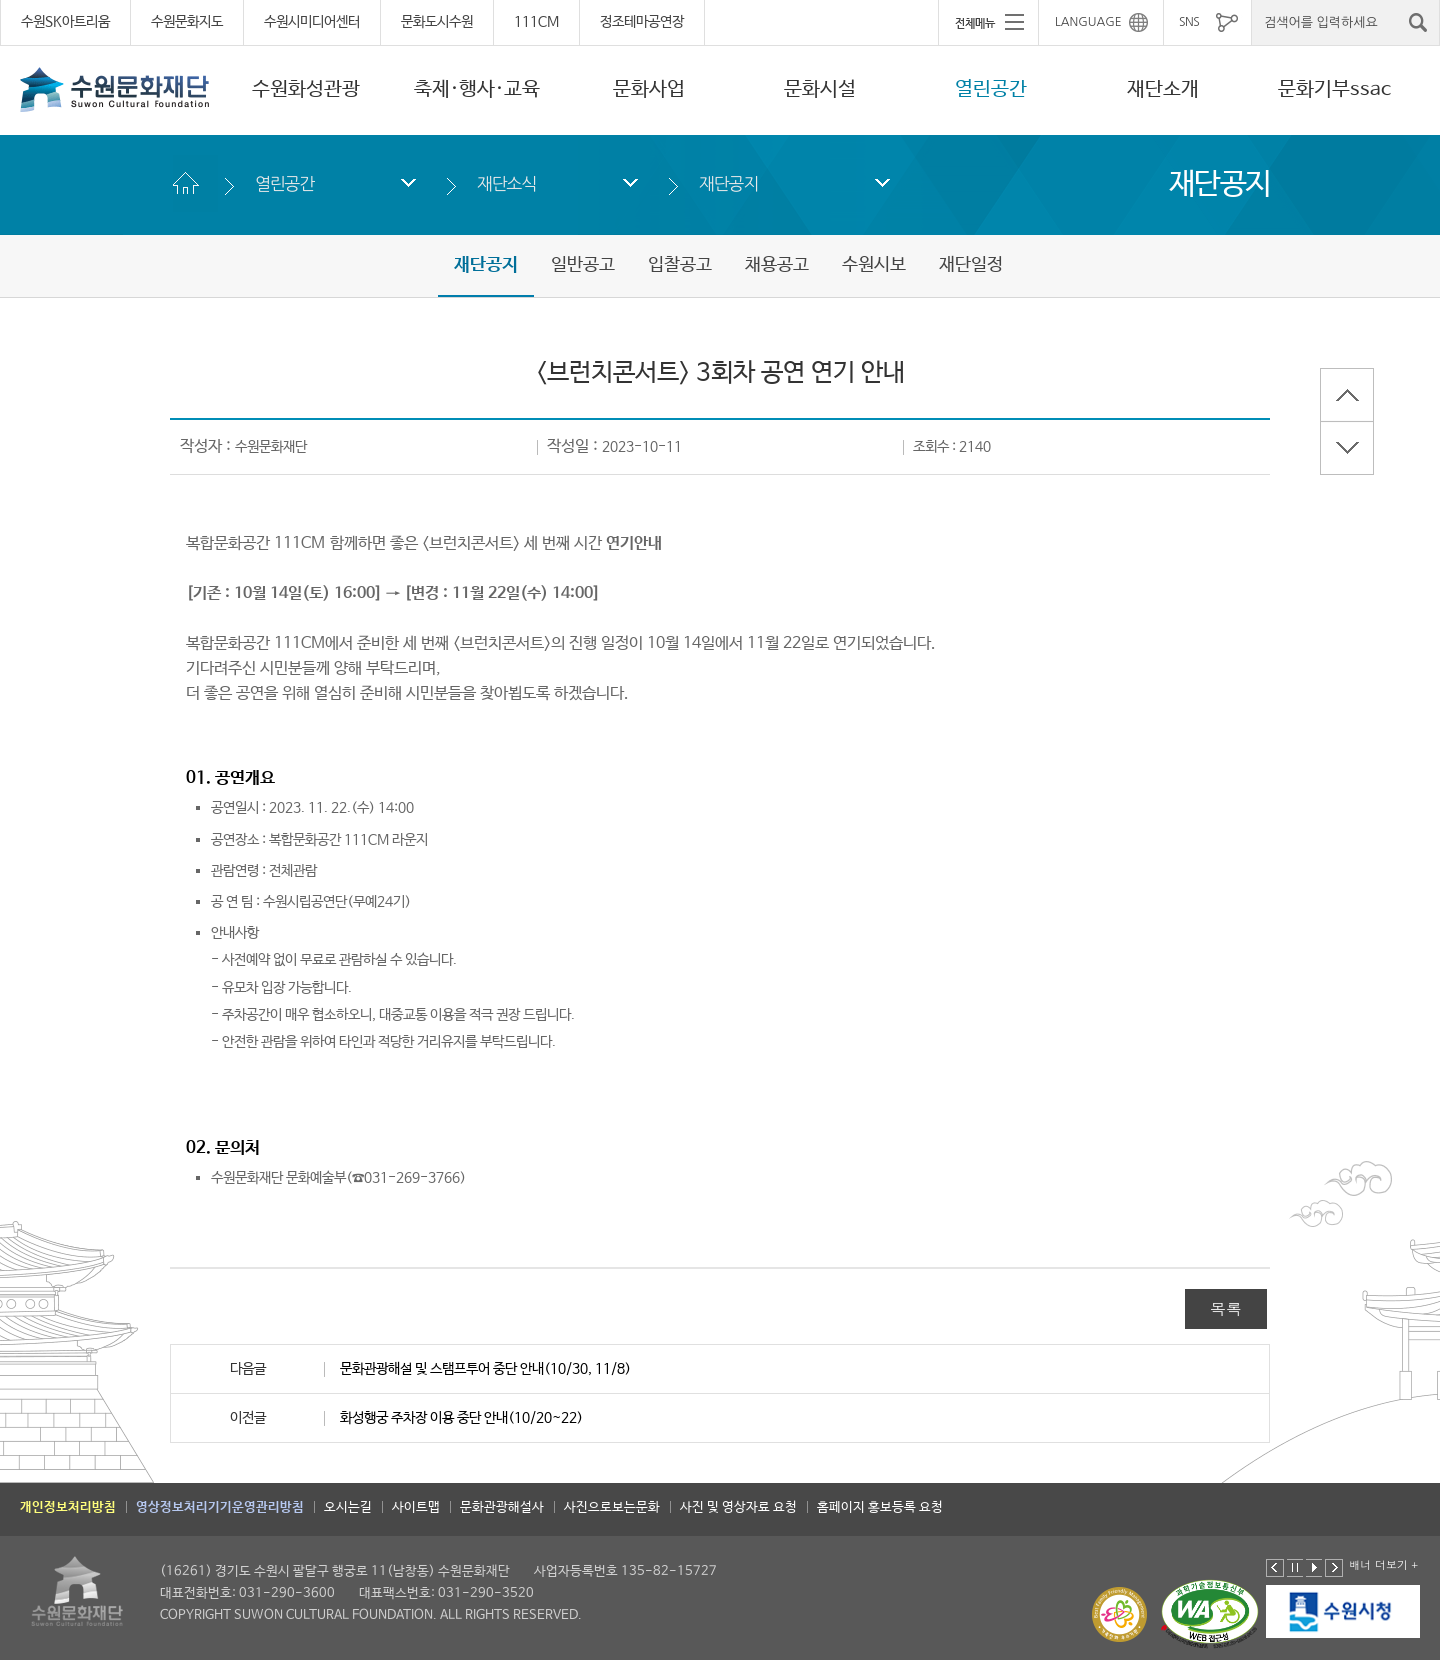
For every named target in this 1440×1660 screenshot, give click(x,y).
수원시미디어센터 (312, 22)
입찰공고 (680, 265)
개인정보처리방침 (68, 1507)
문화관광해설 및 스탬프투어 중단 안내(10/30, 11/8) (485, 1369)
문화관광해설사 (502, 1507)
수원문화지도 (187, 22)
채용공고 (777, 265)
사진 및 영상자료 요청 (738, 1507)
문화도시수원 (437, 22)
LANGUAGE (1088, 22)
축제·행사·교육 (477, 89)
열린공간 (991, 89)
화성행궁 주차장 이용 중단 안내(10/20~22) (461, 1418)
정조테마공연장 (642, 22)
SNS (1189, 22)
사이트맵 (416, 1507)
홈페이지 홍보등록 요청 (880, 1507)
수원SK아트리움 (65, 22)
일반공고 (583, 265)
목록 (1226, 1308)
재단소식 (506, 183)
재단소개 (1163, 89)
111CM (536, 22)
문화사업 (649, 89)
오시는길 (348, 1507)
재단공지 (728, 183)
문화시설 (820, 89)
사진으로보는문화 (612, 1507)
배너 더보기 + (1383, 1564)
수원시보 (874, 265)
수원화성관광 (306, 89)
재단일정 (971, 265)
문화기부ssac (1334, 89)
